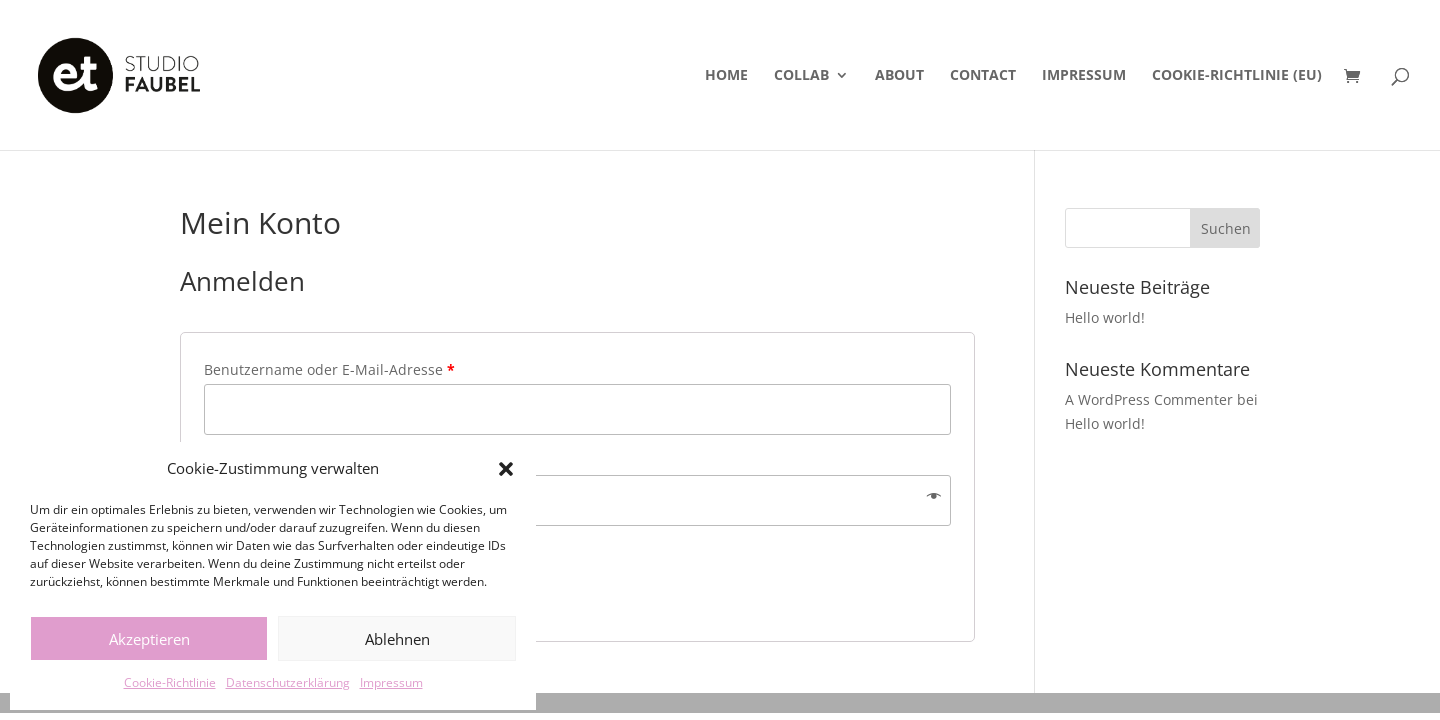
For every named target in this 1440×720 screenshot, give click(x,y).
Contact (983, 76)
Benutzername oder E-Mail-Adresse (329, 369)
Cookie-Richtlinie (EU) (1237, 76)
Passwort (240, 460)
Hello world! (1105, 317)
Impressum (391, 682)
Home (726, 76)
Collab (801, 76)
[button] (506, 469)
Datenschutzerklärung (288, 682)
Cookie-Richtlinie (170, 682)
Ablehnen (397, 639)
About (899, 76)
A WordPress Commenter (1149, 399)
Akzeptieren (149, 639)
